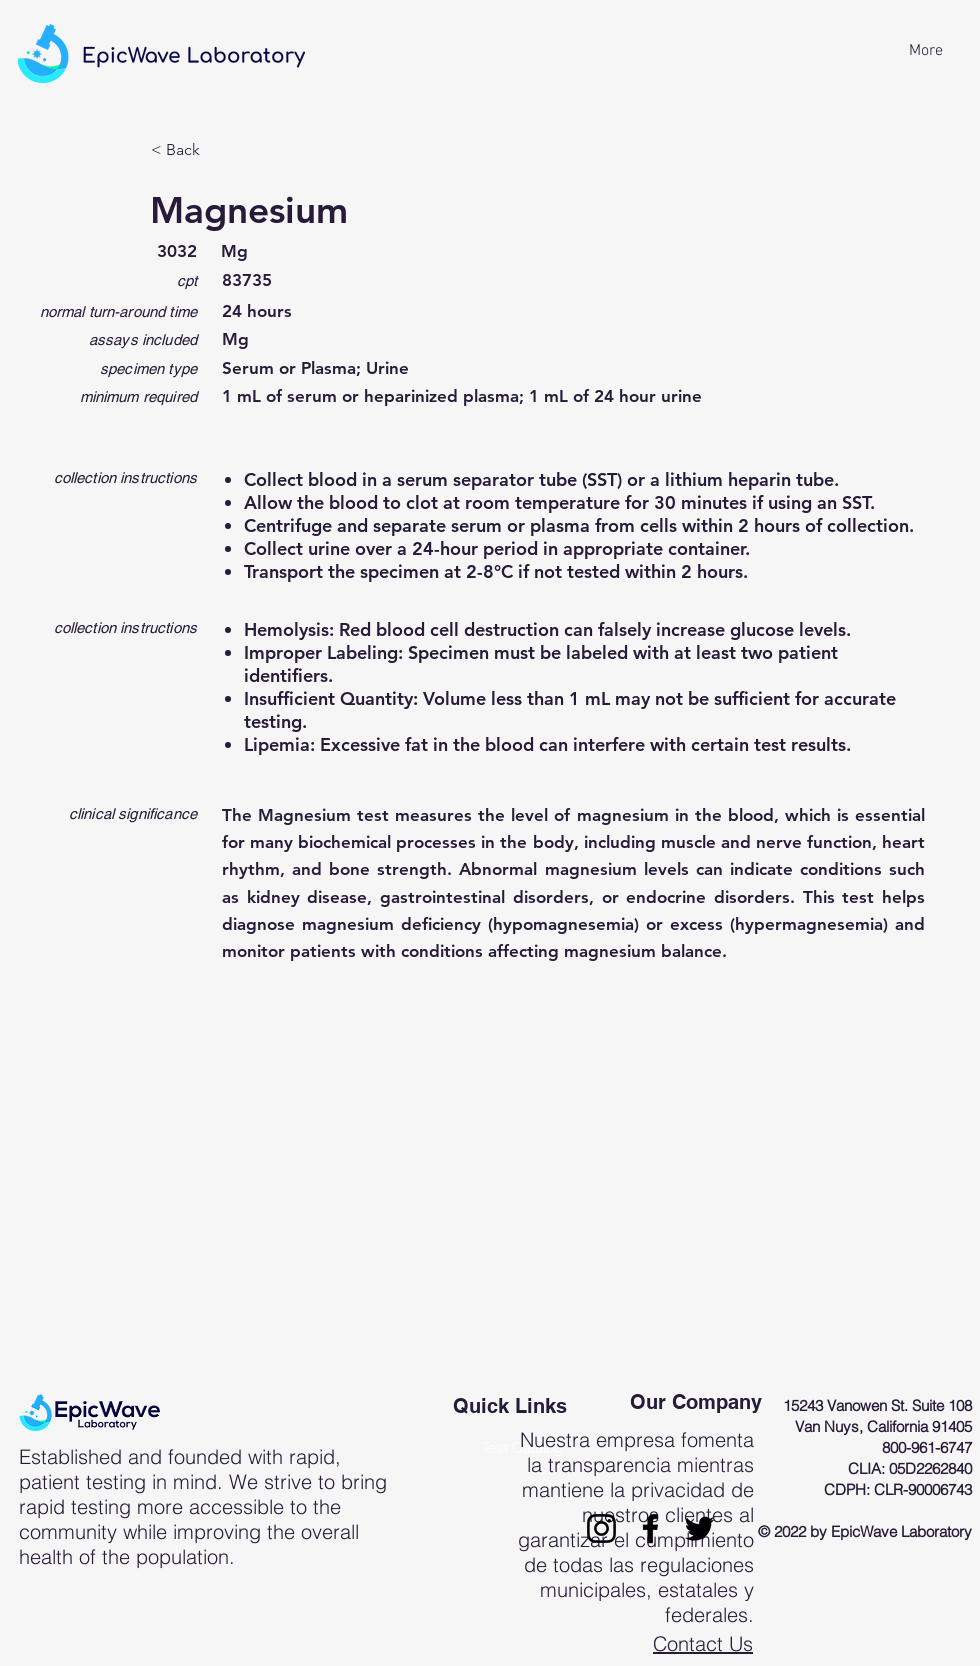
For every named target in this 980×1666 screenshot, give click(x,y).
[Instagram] (601, 1528)
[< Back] (217, 150)
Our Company (696, 1402)
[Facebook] (650, 1528)
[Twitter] (699, 1528)
